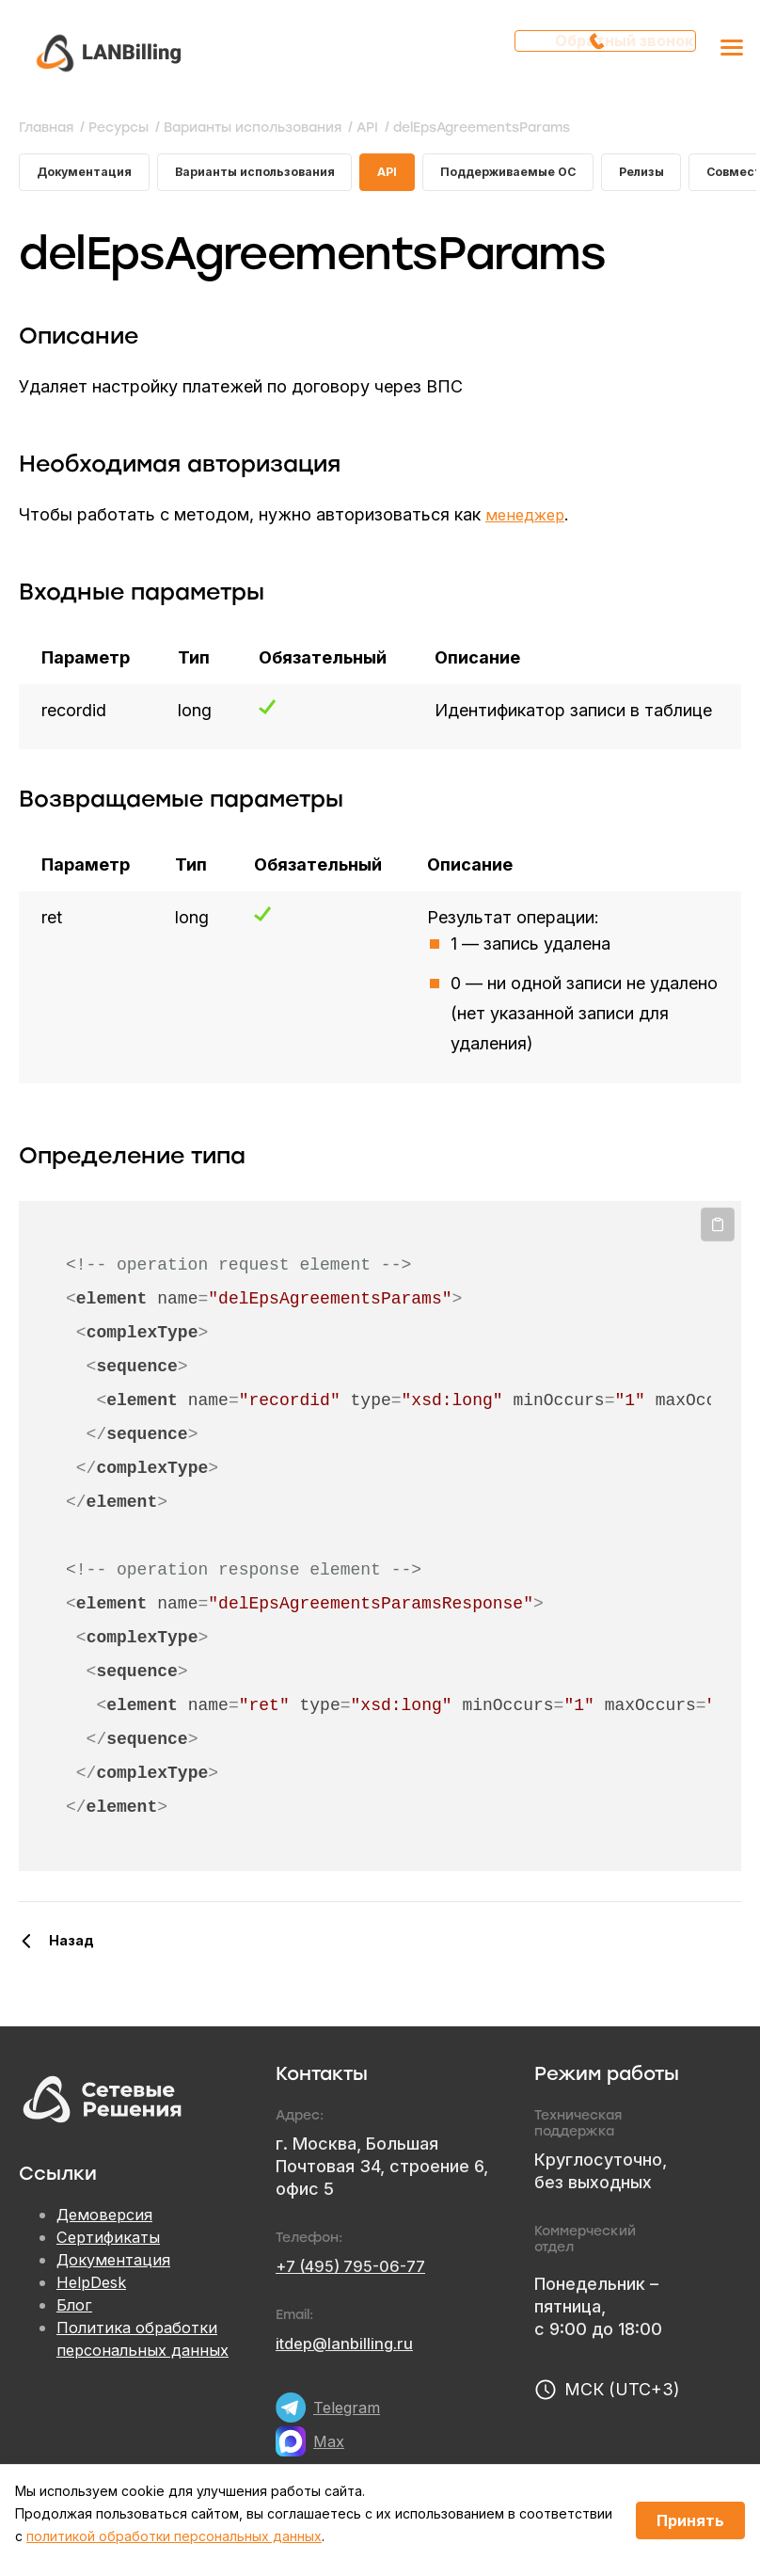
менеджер (528, 522)
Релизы (698, 176)
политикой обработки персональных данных (174, 2536)
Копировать (718, 1232)
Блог (75, 2313)
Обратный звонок (611, 51)
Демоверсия (108, 2222)
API (421, 176)
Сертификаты (111, 2245)
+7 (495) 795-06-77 (357, 2273)
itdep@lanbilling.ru (349, 2350)
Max (330, 2448)
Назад (71, 1948)
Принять (690, 2520)
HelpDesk (95, 2290)
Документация (89, 176)
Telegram (349, 2414)
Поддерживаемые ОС (552, 176)
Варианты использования (276, 176)
